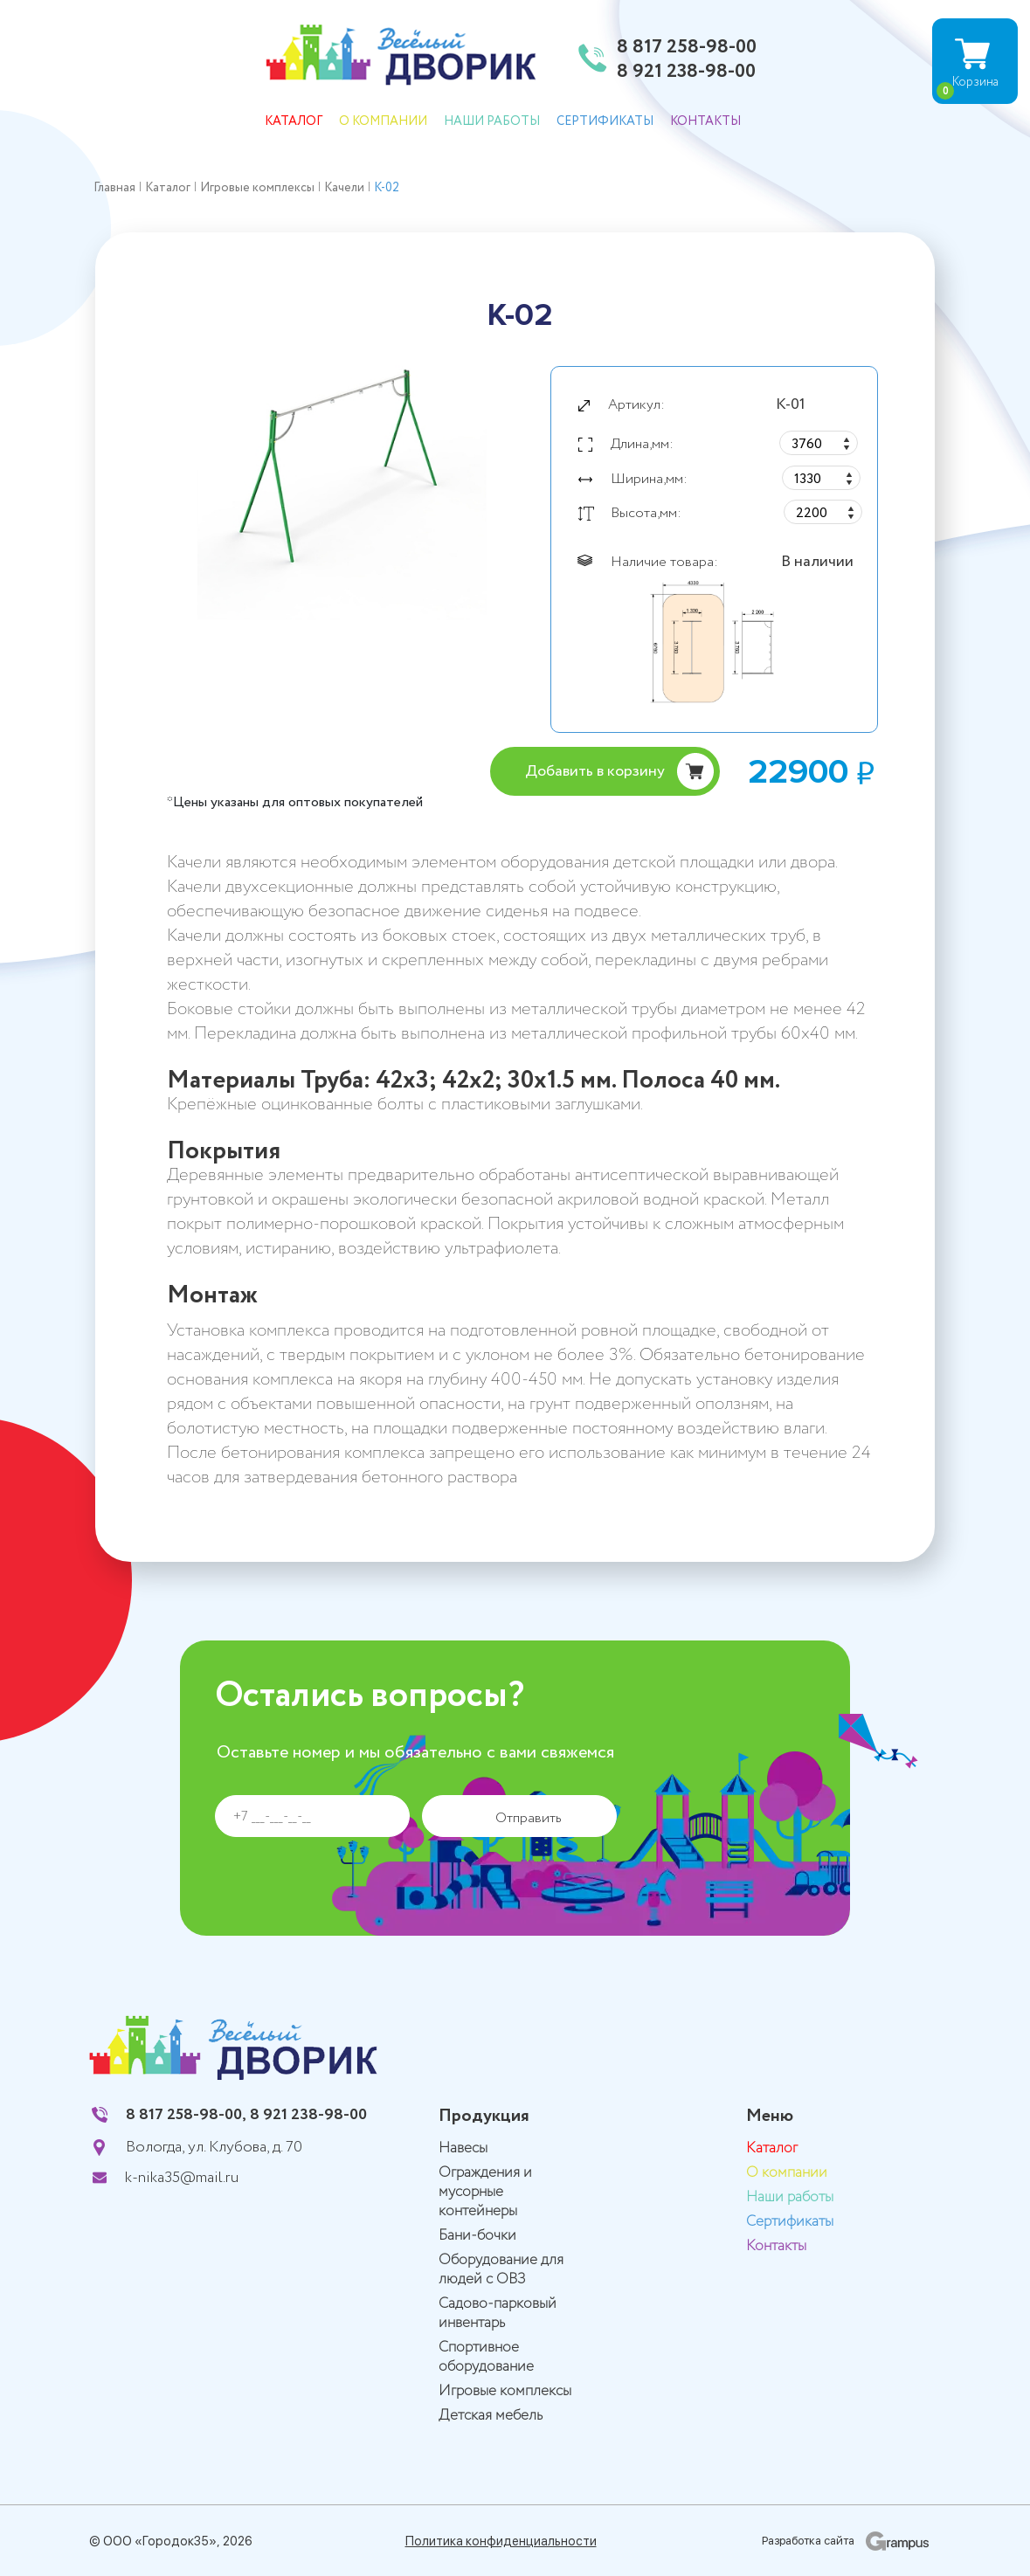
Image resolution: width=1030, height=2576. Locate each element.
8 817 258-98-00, (186, 2114)
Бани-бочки (477, 2235)
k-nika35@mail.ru (181, 2177)
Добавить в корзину (595, 771)
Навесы (463, 2148)
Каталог (293, 121)
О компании (383, 121)
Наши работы (492, 121)
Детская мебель (491, 2415)
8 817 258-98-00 (687, 48)
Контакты (705, 121)
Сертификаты (604, 121)
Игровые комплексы (505, 2391)
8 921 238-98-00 (686, 72)
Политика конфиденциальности (501, 2541)
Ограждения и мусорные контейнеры (485, 2192)
